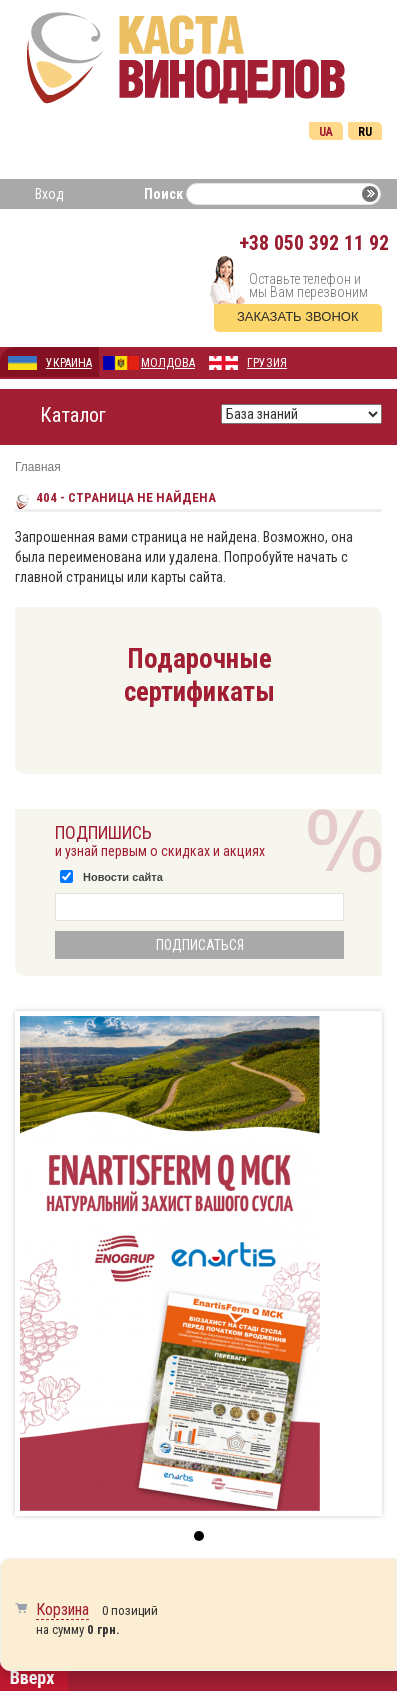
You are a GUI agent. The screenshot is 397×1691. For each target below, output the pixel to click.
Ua (326, 132)
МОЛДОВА (168, 363)
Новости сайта (123, 877)
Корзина (62, 1609)
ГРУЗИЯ (267, 363)
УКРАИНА (69, 363)
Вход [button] (49, 194)
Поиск (163, 194)
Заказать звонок (298, 316)
